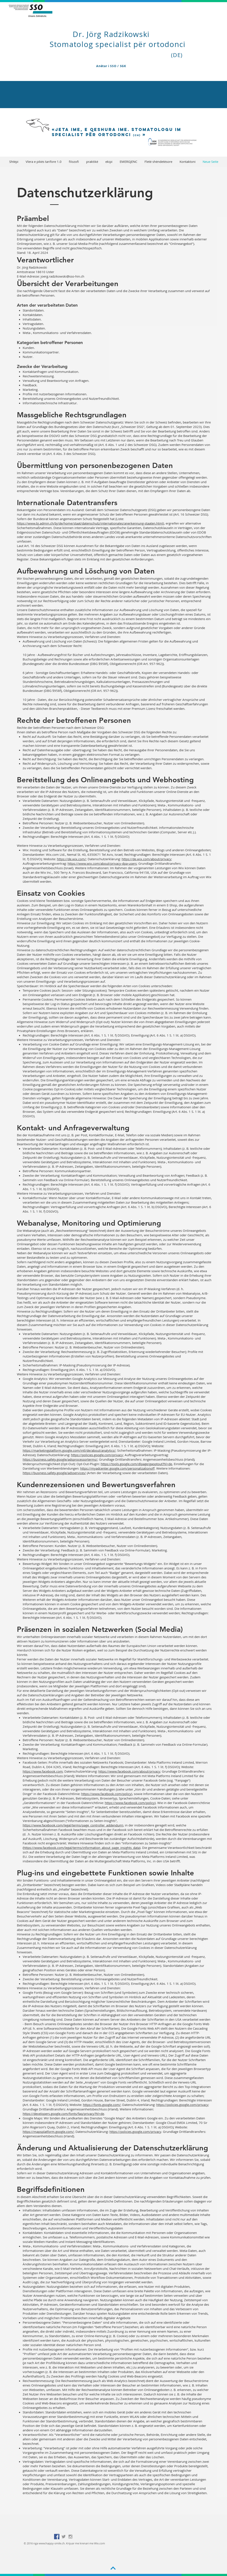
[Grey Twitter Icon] (63, 2536)
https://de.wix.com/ (71, 859)
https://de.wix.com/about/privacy (146, 859)
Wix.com (99, 2543)
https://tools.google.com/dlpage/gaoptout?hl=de (136, 1464)
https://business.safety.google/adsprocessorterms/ (60, 1459)
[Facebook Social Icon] (56, 2536)
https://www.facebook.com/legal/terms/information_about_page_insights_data (82, 1847)
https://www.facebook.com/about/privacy (129, 1771)
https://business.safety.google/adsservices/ (54, 1473)
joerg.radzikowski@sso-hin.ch (62, 276)
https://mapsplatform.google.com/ (48, 2131)
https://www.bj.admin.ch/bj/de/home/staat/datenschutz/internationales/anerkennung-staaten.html (90, 523)
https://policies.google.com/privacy (97, 1455)
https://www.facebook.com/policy (106, 1794)
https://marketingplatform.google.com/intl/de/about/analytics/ (69, 1450)
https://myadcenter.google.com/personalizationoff (117, 1468)
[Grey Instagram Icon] (70, 2536)
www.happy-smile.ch (52, 2543)
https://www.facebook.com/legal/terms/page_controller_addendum (72, 1825)
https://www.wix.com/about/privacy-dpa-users (102, 863)
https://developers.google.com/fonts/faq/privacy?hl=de (63, 2113)
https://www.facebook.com (43, 1771)
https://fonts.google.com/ (102, 2105)
